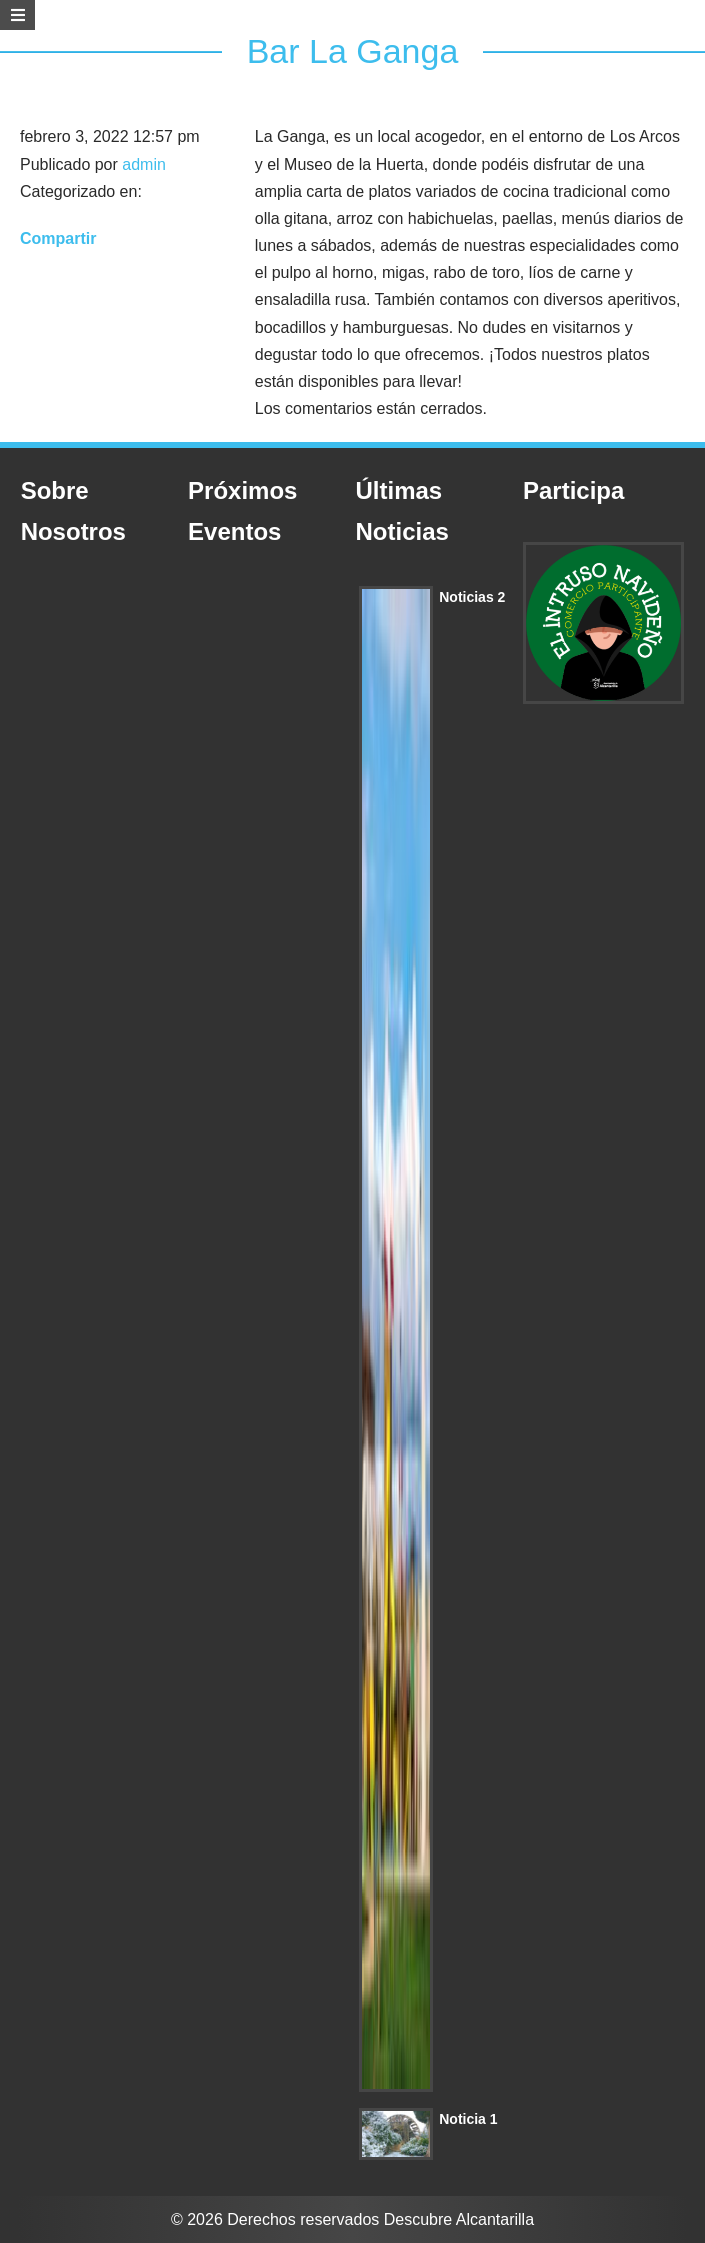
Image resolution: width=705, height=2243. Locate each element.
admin (144, 164)
